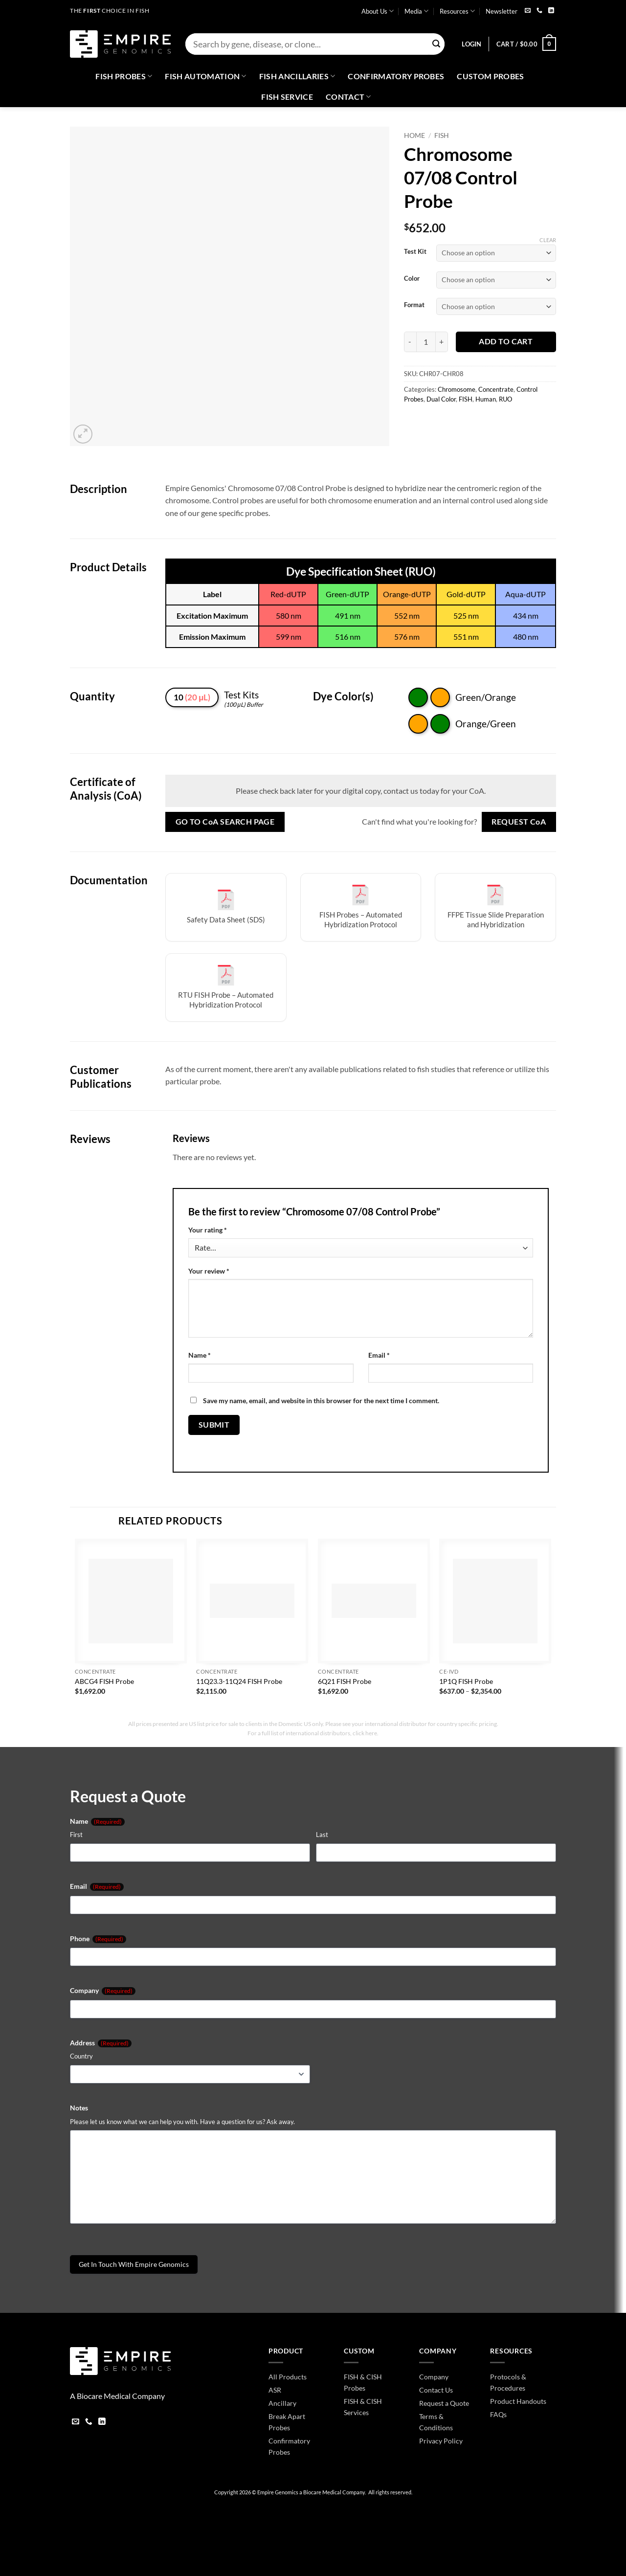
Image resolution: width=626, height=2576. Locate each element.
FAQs (498, 2414)
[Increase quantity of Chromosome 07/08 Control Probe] (442, 342)
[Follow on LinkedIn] (551, 11)
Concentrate (496, 389)
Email (379, 1355)
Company (102, 1990)
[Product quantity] (426, 342)
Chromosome (456, 389)
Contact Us (436, 2390)
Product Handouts (518, 2401)
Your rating (207, 1230)
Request (519, 822)
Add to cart (506, 341)
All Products (287, 2377)
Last (322, 1834)
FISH (441, 135)
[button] (471, 44)
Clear (547, 240)
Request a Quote (444, 2403)
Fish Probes (123, 76)
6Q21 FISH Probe (344, 1681)
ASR (274, 2390)
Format (414, 305)
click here (365, 1733)
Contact (348, 97)
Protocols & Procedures (508, 2382)
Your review (208, 1271)
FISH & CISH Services (363, 2407)
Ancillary (282, 2403)
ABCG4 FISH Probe (104, 1681)
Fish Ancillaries (297, 76)
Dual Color (441, 399)
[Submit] (436, 44)
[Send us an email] (528, 11)
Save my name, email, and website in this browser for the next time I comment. (321, 1400)
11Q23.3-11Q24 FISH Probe (239, 1681)
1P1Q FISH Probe (466, 1681)
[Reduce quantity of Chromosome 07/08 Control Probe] (410, 342)
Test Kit (415, 251)
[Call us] (539, 11)
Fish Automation (205, 76)
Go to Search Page (225, 822)
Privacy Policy (441, 2441)
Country (81, 2056)
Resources (457, 11)
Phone (98, 1938)
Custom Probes (490, 76)
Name (199, 1355)
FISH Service (287, 96)
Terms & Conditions (436, 2422)
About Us (377, 11)
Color (412, 278)
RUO (505, 399)
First (76, 1834)
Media (416, 11)
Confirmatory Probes (396, 76)
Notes (79, 2108)
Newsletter (501, 11)
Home (414, 135)
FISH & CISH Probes (363, 2382)
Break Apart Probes (286, 2422)
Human (485, 399)
